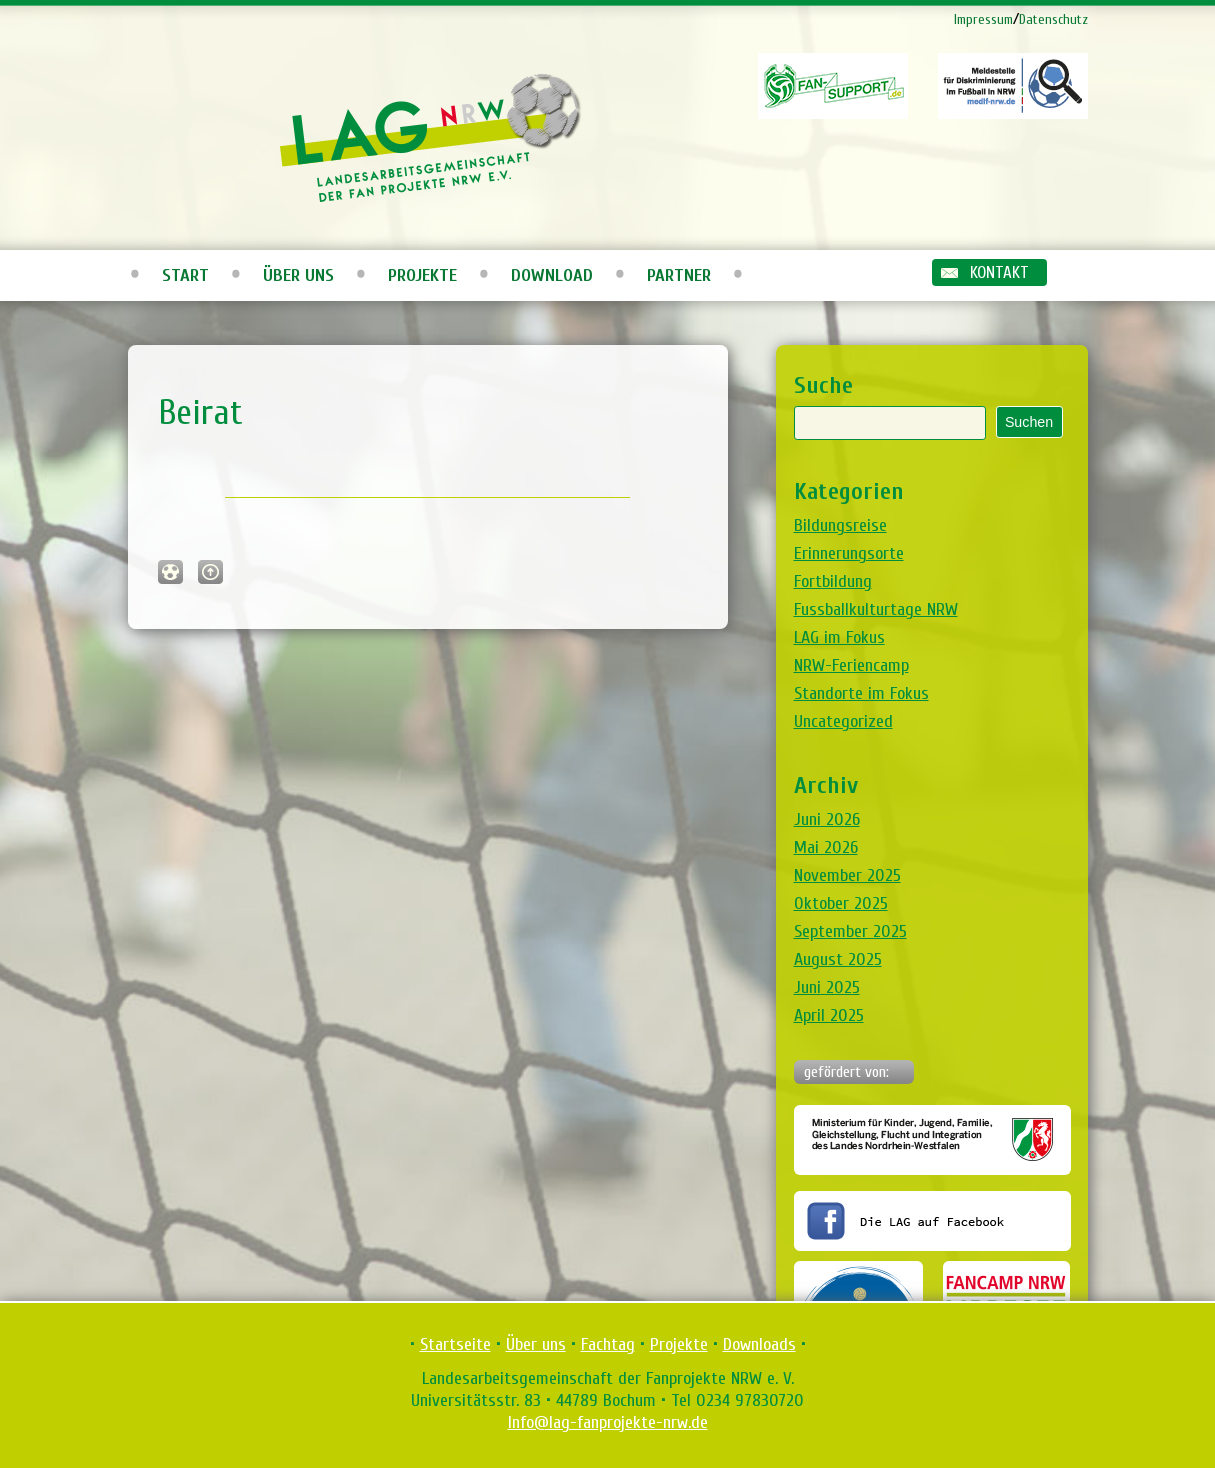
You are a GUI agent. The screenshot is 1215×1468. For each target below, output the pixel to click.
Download (552, 275)
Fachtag (608, 1344)
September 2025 (850, 931)
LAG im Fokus (839, 637)
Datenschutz (1053, 19)
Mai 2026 (826, 847)
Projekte (422, 275)
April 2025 (829, 1015)
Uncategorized (843, 721)
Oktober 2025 (841, 903)
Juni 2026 (827, 819)
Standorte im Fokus (861, 693)
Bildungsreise (840, 525)
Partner (679, 275)
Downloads (759, 1344)
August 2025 (838, 959)
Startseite (455, 1344)
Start (185, 275)
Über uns (298, 275)
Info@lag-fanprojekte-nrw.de (608, 1422)
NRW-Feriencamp (851, 665)
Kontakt (999, 272)
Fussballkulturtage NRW (876, 609)
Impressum (983, 19)
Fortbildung (833, 581)
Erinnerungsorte (849, 553)
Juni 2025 (827, 987)
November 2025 (847, 875)
